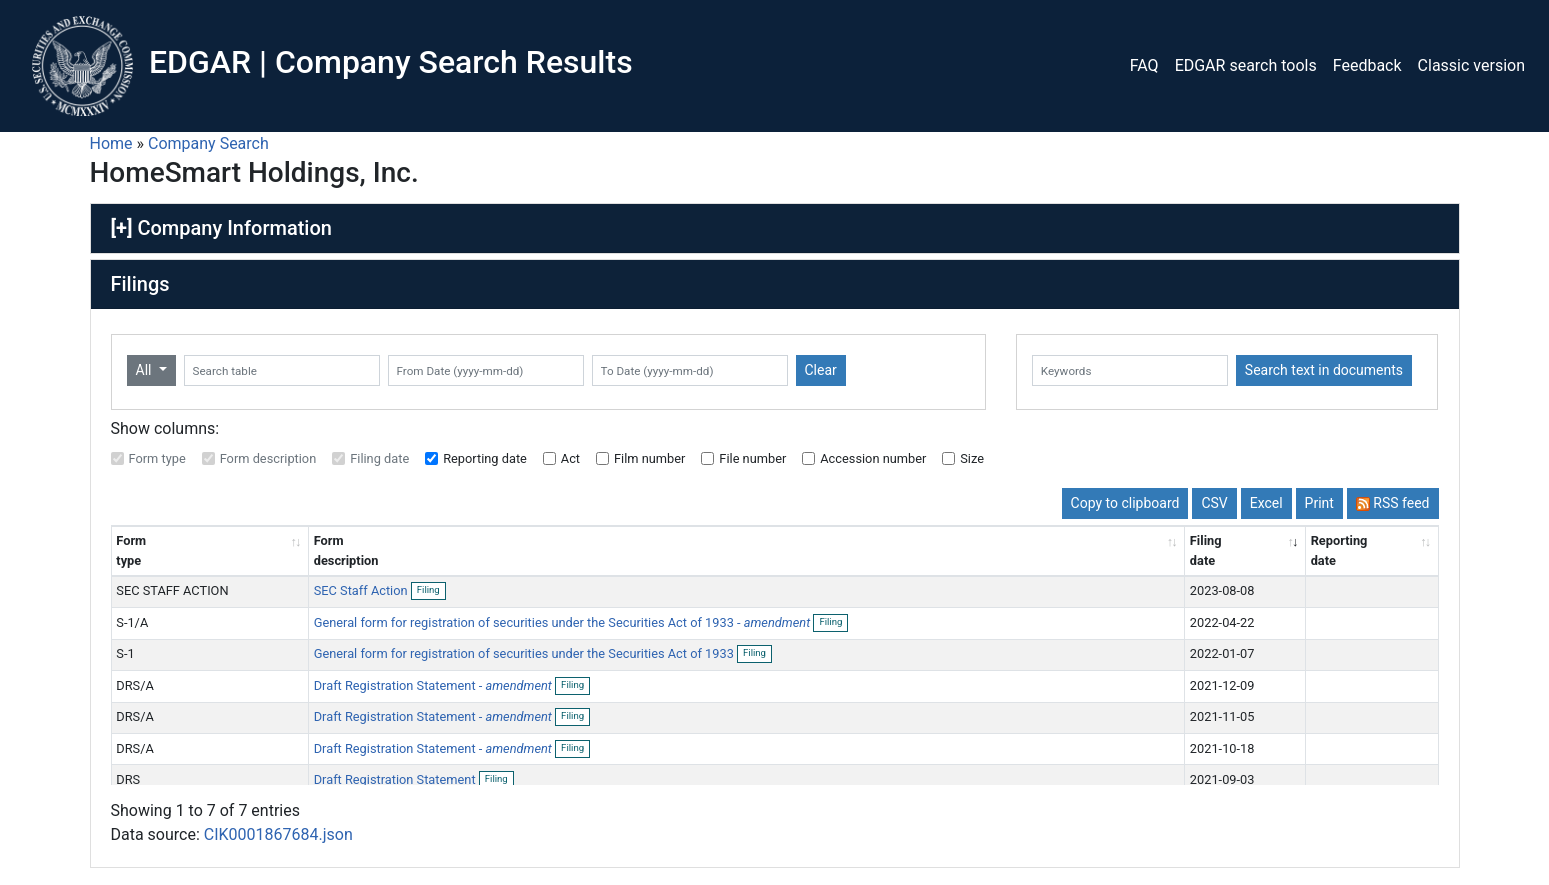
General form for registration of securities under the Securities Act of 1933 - (562, 622)
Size (972, 458)
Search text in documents (1324, 370)
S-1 (125, 653)
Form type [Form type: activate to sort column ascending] (131, 550)
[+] (122, 228)
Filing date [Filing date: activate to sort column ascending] (1206, 550)
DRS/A (135, 685)
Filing (431, 591)
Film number (649, 458)
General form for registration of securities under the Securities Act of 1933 (525, 653)
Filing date (379, 458)
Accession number (873, 458)
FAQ (1144, 65)
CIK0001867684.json (278, 846)
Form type (157, 458)
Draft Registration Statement (396, 779)
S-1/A (132, 622)
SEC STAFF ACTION (172, 590)
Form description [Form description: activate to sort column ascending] (346, 550)
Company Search (208, 143)
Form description (268, 458)
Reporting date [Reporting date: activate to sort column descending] (1339, 550)
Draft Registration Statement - (433, 685)
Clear (821, 370)
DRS (128, 779)
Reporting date (485, 458)
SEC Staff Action (362, 590)
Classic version (1471, 65)
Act (570, 458)
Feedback (1367, 65)
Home (111, 143)
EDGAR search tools (1246, 65)
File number (752, 458)
